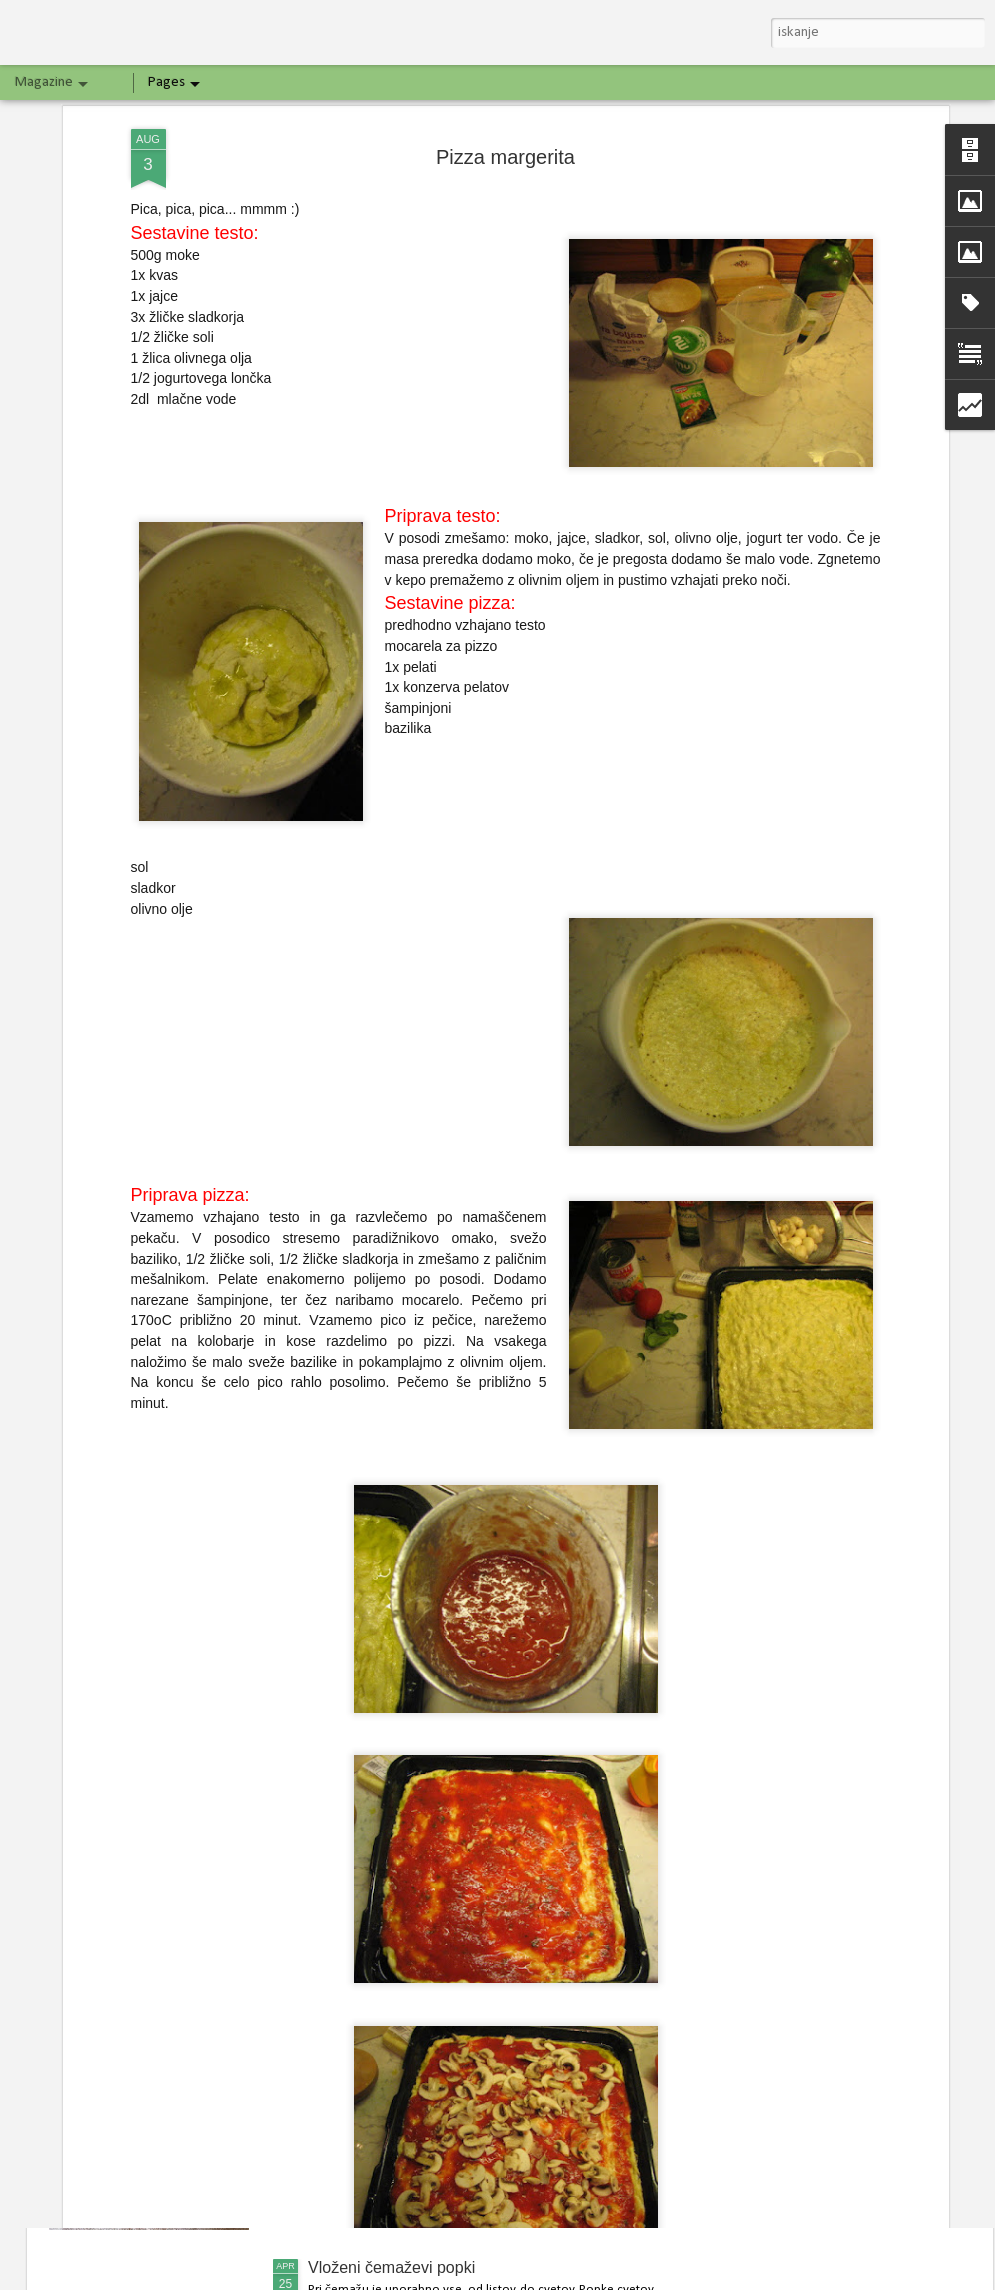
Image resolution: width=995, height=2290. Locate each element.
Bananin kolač (358, 1809)
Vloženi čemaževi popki (391, 2267)
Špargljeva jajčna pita (384, 2038)
